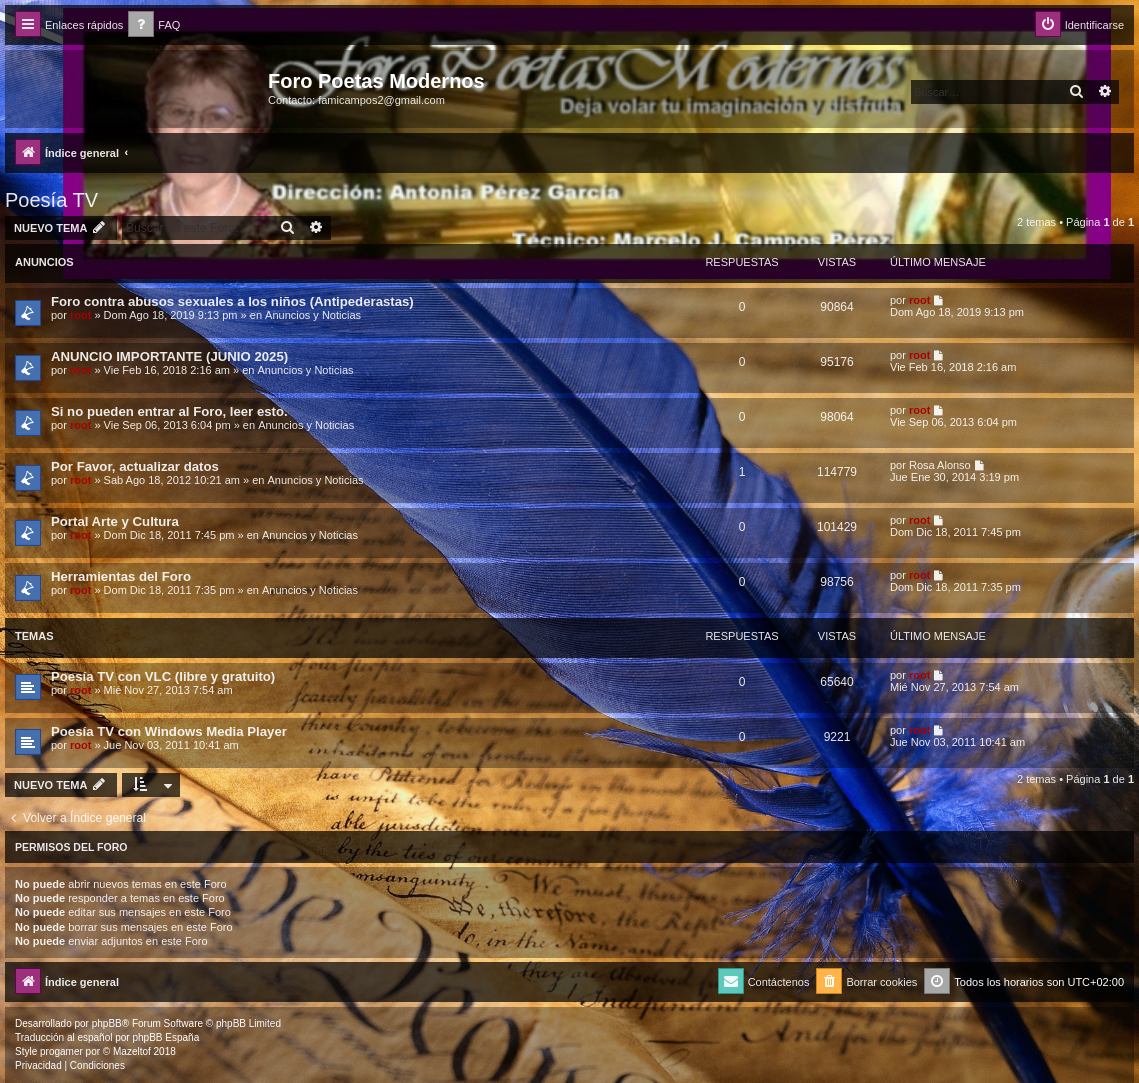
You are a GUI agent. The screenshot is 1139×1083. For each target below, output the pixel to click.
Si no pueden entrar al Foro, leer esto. (169, 411)
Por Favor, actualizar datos (135, 466)
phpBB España (165, 1037)
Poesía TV (51, 200)
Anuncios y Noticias (313, 315)
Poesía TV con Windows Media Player (169, 731)
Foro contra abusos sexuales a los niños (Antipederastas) (232, 301)
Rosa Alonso (940, 465)
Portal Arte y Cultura (115, 521)
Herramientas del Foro (121, 576)
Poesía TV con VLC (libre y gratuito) (163, 676)
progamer (61, 1051)
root (80, 315)
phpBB (107, 1023)
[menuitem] (154, 25)
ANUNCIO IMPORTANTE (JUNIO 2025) (169, 356)
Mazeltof (132, 1051)
